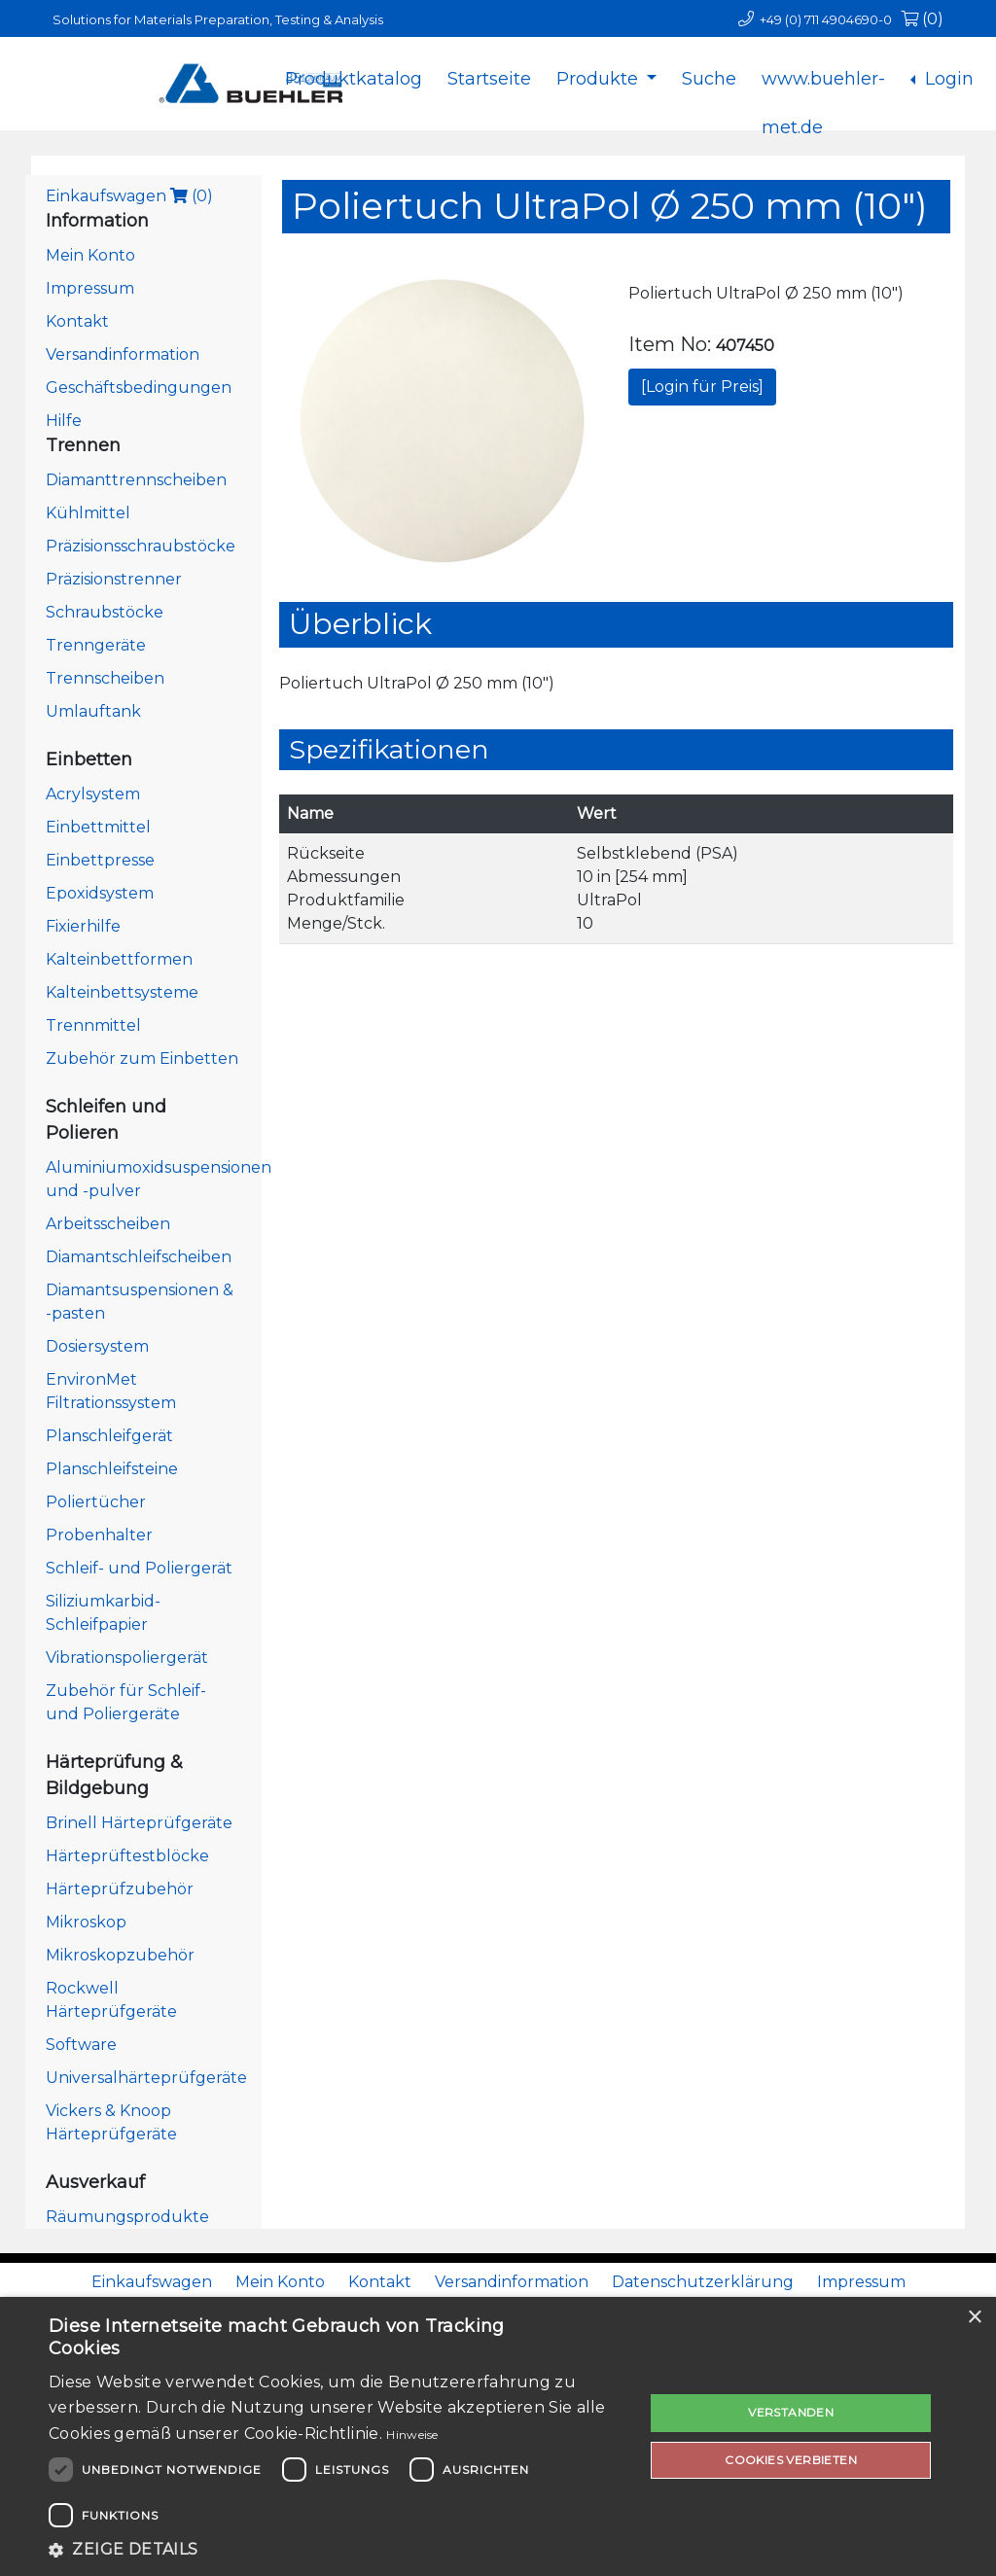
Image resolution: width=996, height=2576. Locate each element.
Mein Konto (90, 255)
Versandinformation (122, 354)
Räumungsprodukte (127, 2216)
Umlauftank (93, 711)
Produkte (599, 78)
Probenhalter (99, 1535)
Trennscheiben (105, 678)
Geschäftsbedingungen (138, 387)
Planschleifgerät (109, 1436)
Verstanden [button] (791, 2412)
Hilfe (64, 420)
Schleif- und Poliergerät (139, 1568)
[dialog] (498, 2436)
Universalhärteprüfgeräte (146, 2077)
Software (81, 2044)
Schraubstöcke (104, 612)
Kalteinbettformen (119, 959)
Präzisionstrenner (114, 579)
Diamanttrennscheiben (136, 480)
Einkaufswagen (129, 196)
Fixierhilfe (83, 926)
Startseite (489, 78)
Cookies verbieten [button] (791, 2459)
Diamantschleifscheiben (138, 1257)
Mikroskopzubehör (120, 1955)
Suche (709, 78)
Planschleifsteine (112, 1469)
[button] (337, 2549)
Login (947, 78)
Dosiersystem (97, 1346)
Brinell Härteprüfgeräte (139, 1823)
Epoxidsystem (100, 893)
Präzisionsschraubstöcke (140, 546)
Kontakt (77, 321)
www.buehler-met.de (823, 94)
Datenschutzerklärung (703, 2282)
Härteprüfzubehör (120, 1889)
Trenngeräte (96, 645)
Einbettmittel (98, 827)
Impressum (90, 288)
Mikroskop (86, 1922)
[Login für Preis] (702, 386)
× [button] (974, 2318)
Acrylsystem (93, 794)
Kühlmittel (88, 513)
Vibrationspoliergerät (127, 1657)
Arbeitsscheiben (108, 1224)
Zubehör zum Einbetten (142, 1058)
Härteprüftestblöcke (127, 1856)
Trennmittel (93, 1025)
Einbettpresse (100, 860)
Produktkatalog (353, 78)
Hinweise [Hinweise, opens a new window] (412, 2434)
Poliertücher (96, 1502)
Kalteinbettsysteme (122, 992)
